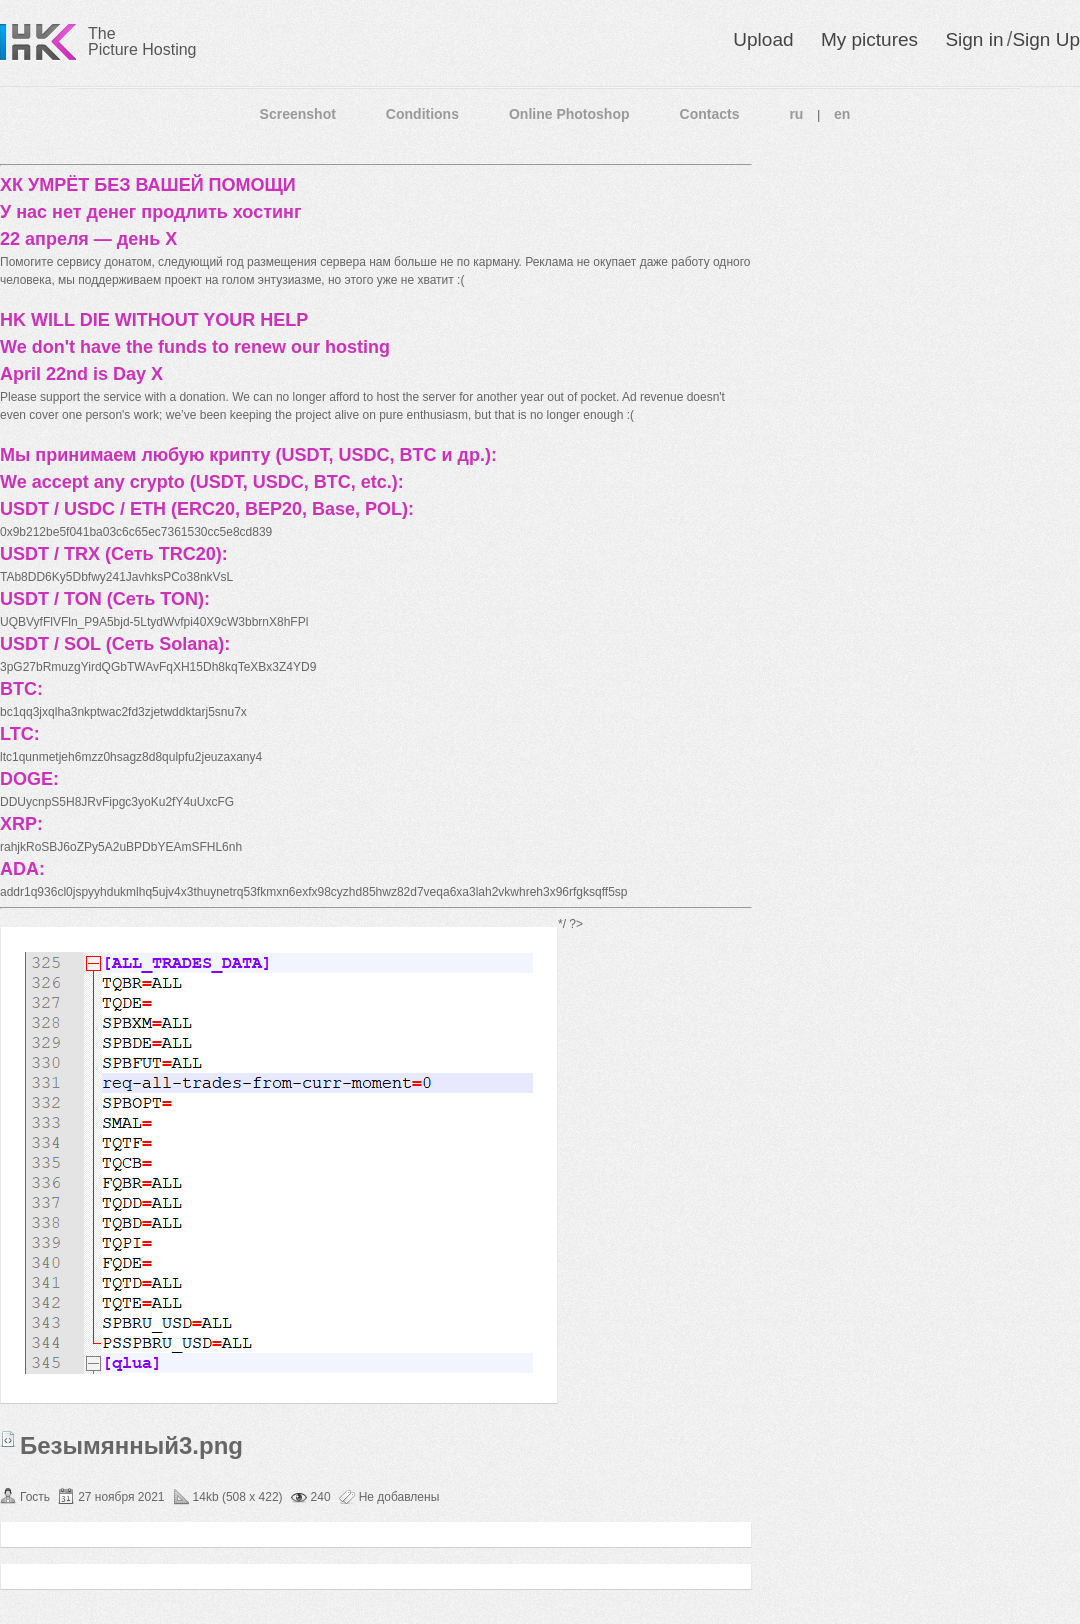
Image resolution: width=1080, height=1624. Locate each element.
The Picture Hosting (142, 41)
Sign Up (1046, 39)
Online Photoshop (569, 114)
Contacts (710, 114)
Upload (763, 39)
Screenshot (298, 114)
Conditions (422, 114)
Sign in (974, 39)
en (842, 114)
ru (796, 114)
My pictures (869, 39)
